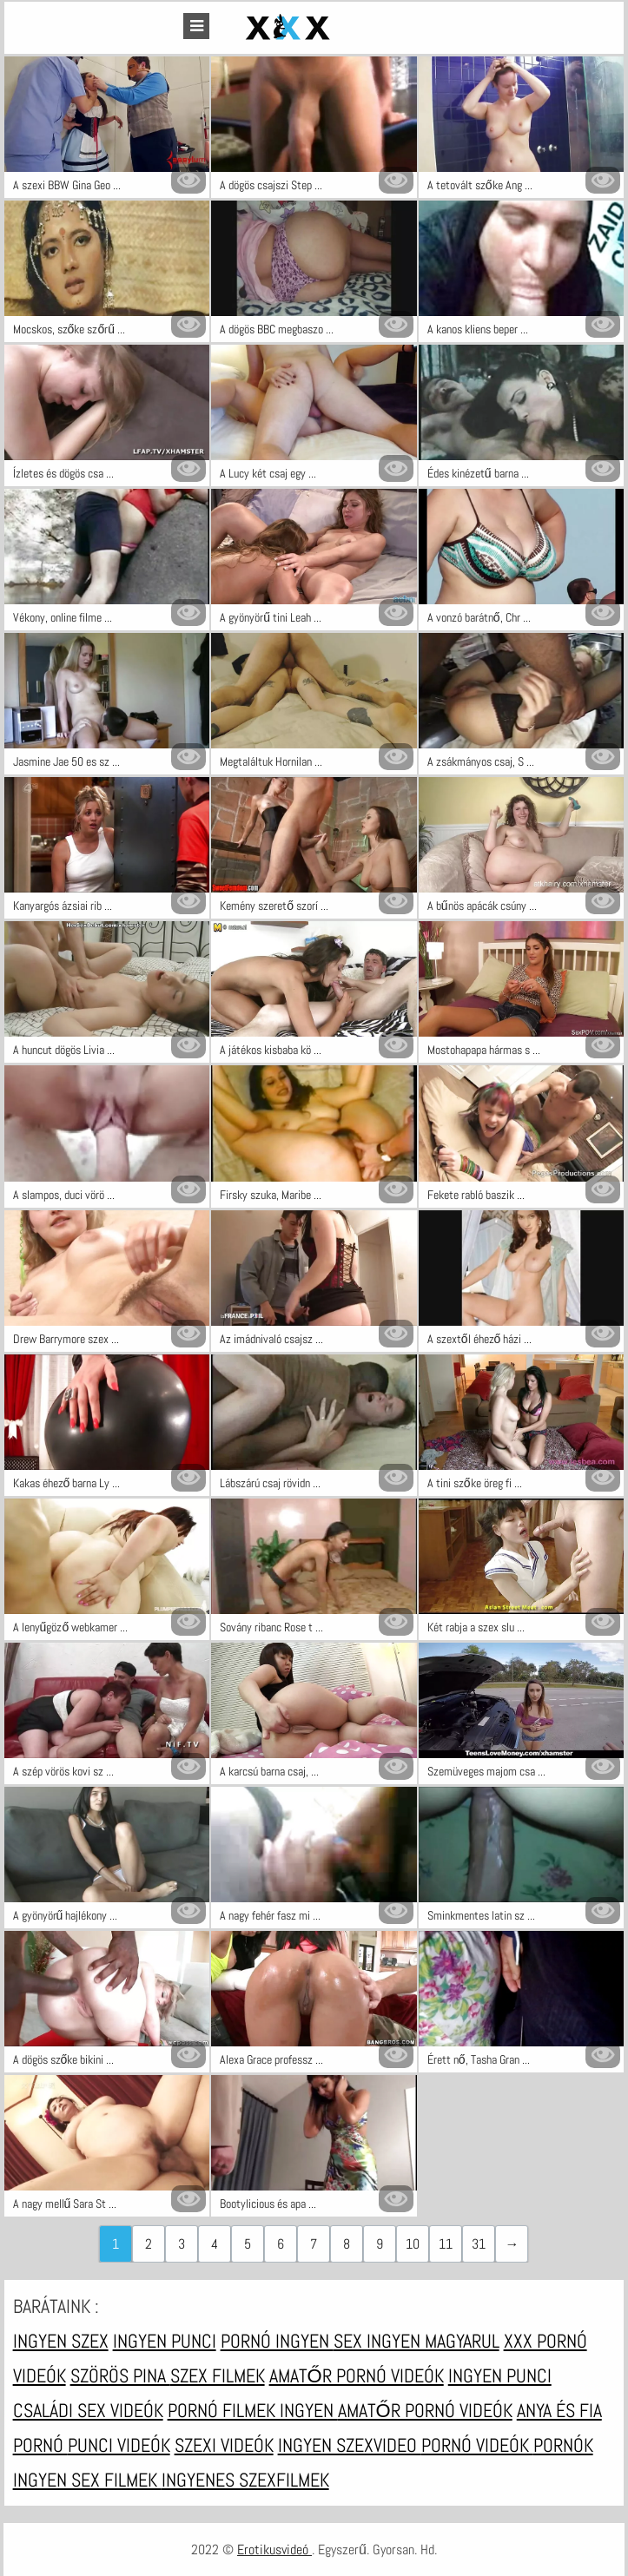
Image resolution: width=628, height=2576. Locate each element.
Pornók (563, 2445)
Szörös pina (120, 2375)
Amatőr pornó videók (356, 2375)
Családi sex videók (88, 2410)
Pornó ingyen (277, 2341)
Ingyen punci (164, 2341)
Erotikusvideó (274, 2549)
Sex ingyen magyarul (416, 2341)
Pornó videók (477, 2445)
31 (479, 2244)
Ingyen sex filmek (87, 2479)
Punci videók (119, 2445)
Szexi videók (224, 2445)
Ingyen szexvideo (349, 2445)
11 (446, 2244)
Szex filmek (217, 2375)
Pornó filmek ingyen (253, 2410)
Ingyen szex (61, 2341)
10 (413, 2244)
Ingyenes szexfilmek (245, 2479)
